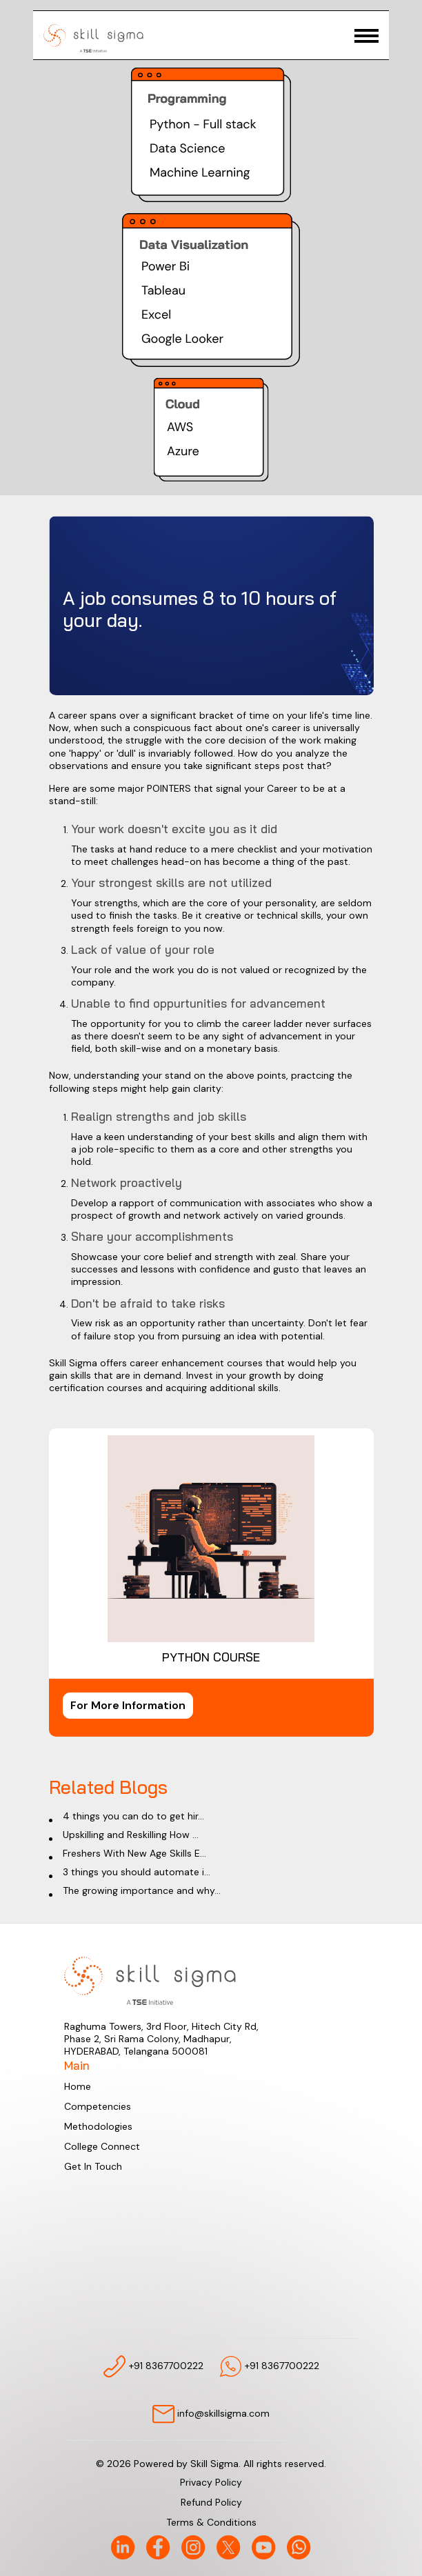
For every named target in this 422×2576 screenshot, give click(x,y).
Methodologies (98, 2126)
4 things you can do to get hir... (133, 1816)
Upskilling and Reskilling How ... (131, 1834)
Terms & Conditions (211, 2522)
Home (77, 2086)
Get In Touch (93, 2166)
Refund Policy (211, 2502)
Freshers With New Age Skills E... (134, 1853)
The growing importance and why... (142, 1890)
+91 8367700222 (153, 2366)
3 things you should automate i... (136, 1872)
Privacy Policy (211, 2482)
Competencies (97, 2106)
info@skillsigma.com (211, 2414)
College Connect (102, 2146)
